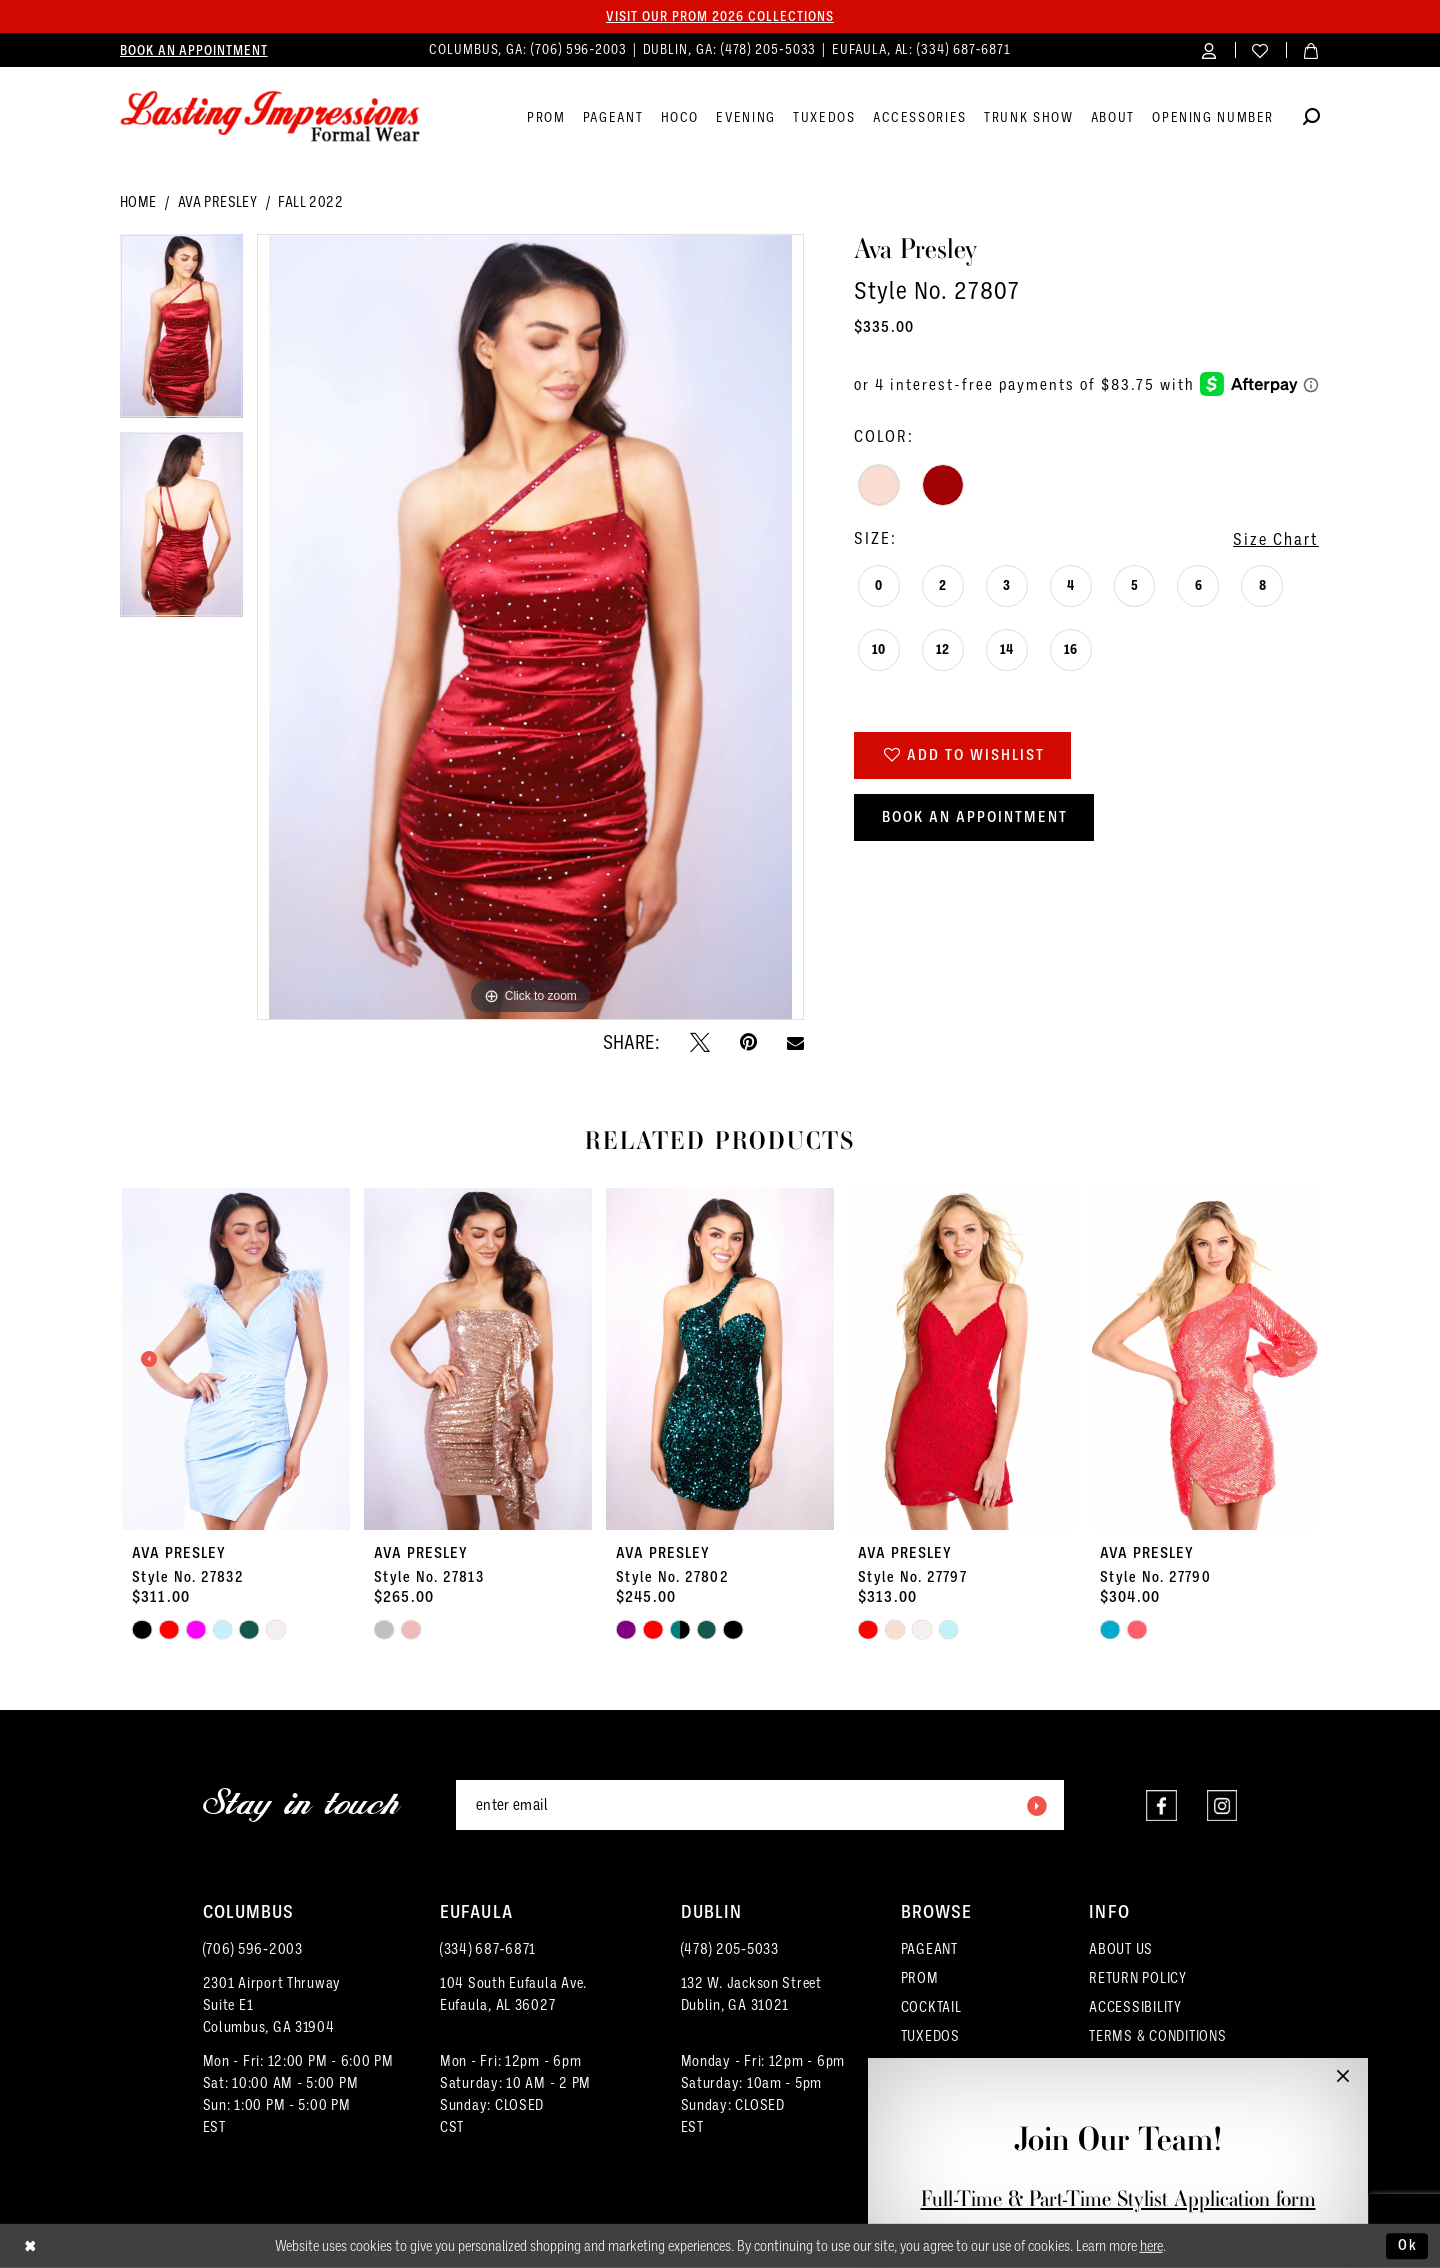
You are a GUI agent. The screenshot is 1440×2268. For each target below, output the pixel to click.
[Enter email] (760, 1805)
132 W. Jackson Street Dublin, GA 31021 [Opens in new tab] (751, 1994)
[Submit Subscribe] (1036, 1805)
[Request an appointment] (194, 50)
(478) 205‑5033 (730, 1949)
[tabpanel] (181, 333)
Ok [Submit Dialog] (1408, 2245)
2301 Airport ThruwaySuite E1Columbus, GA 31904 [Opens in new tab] (272, 2005)
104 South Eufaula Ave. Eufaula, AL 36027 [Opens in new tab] (513, 1994)
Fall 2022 (310, 202)
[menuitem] (194, 50)
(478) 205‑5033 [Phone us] (771, 49)
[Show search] (1311, 119)
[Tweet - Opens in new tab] (700, 1042)
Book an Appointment (975, 817)
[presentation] (236, 1359)
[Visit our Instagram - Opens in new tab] (1221, 1805)
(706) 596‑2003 (253, 1949)
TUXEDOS (930, 2036)
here (1151, 2246)
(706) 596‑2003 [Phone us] (581, 49)
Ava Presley (217, 202)
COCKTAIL (931, 2007)
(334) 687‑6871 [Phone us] (964, 49)
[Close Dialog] (30, 2246)
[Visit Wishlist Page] (1260, 49)
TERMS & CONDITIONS (1157, 2036)
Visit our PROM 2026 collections (720, 16)
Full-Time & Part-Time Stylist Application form (1118, 2198)
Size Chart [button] (1276, 539)
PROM (920, 1978)
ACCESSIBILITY (1135, 2007)
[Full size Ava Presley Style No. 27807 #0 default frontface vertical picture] (530, 627)
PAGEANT (929, 1949)
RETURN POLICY (1138, 1978)
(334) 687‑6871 (488, 1949)
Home (138, 202)
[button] (1209, 49)
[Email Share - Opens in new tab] (795, 1042)
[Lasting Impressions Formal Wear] (270, 117)
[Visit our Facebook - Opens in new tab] (1160, 1805)
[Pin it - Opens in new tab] (748, 1042)
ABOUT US (1121, 1949)
